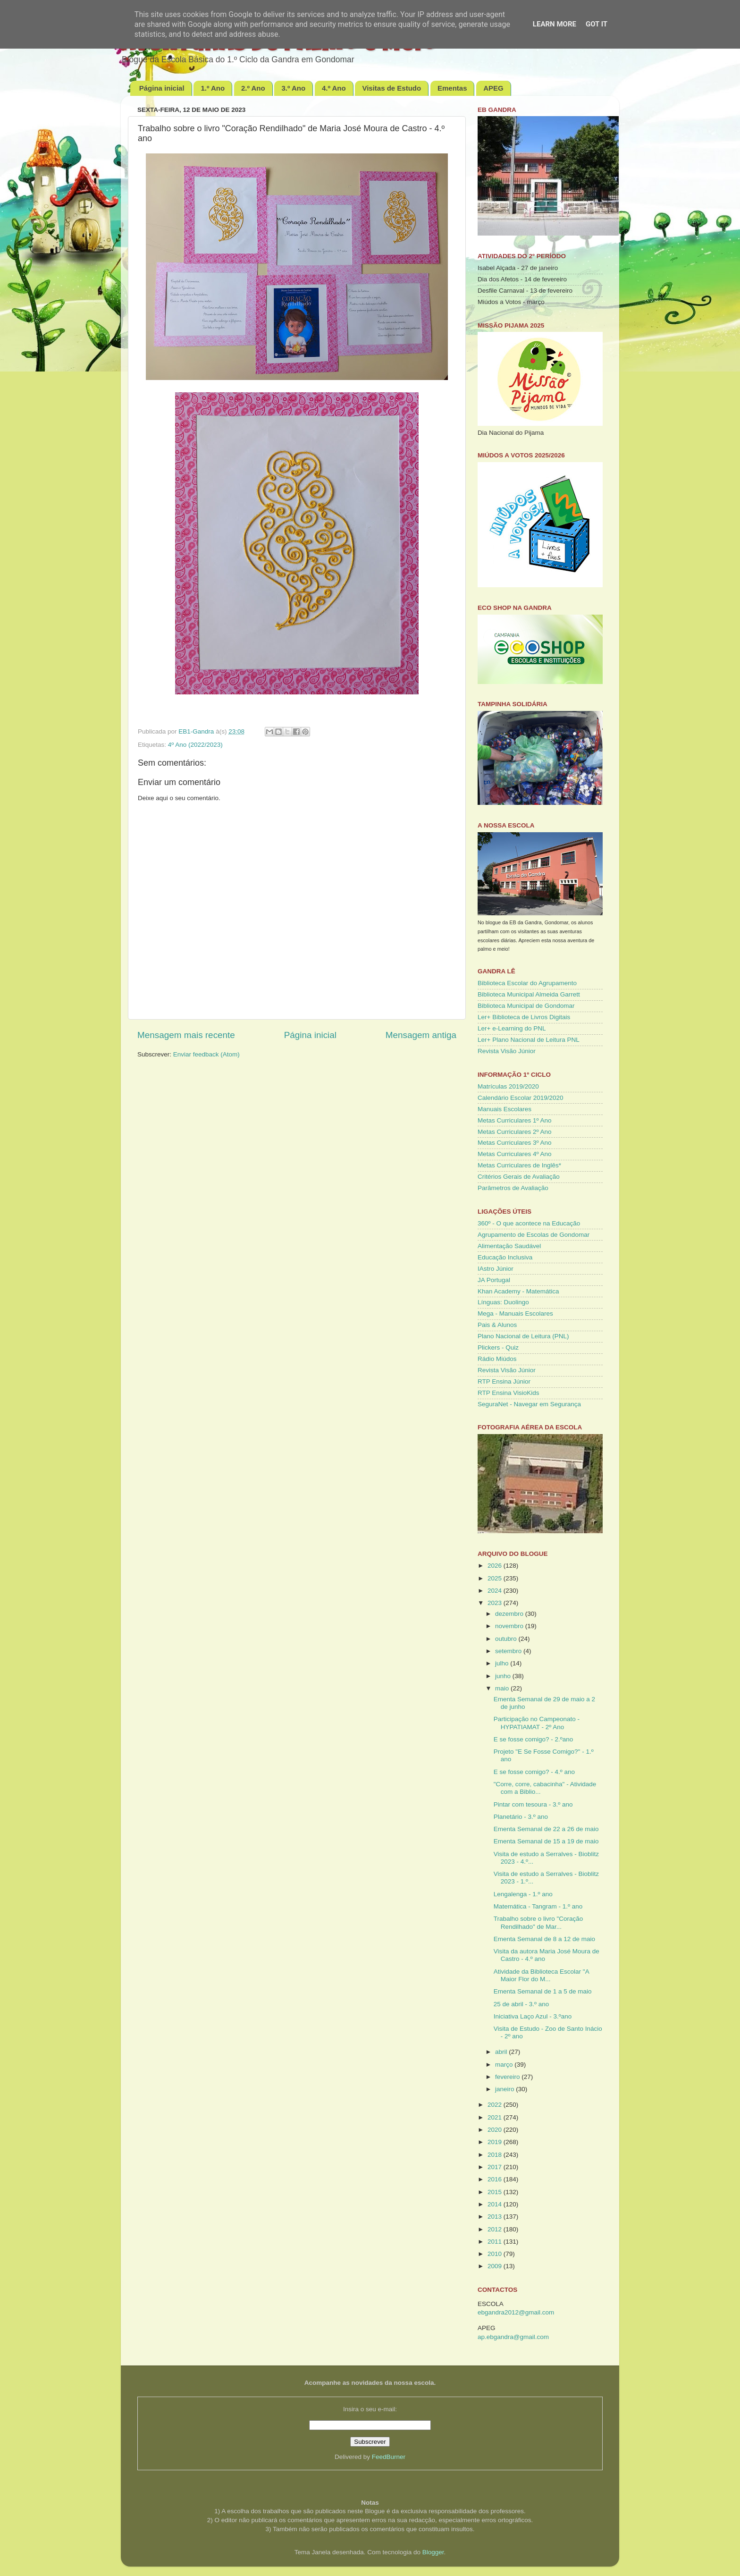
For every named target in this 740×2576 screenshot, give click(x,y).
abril (502, 2051)
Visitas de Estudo (391, 88)
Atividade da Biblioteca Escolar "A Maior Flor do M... (541, 1975)
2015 (496, 2192)
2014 (496, 2204)
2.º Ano (253, 88)
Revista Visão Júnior (507, 1051)
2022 (496, 2104)
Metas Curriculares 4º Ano (515, 1153)
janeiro (505, 2089)
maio (503, 1688)
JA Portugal (494, 1280)
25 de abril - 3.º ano (521, 2004)
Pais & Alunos (497, 1324)
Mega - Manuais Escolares (515, 1313)
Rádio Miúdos (497, 1358)
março (504, 2064)
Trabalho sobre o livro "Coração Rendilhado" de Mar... (538, 1922)
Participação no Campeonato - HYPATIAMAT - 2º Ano (537, 1722)
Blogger (433, 2552)
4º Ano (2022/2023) (195, 744)
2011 (496, 2241)
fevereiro (508, 2076)
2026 (496, 1565)
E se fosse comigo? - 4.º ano (534, 1771)
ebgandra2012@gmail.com (516, 2312)
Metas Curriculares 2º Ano (515, 1131)
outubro (507, 1638)
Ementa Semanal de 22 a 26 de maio (546, 1829)
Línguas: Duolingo (503, 1302)
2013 (496, 2216)
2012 (496, 2229)
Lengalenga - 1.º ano (523, 1894)
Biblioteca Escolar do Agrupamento (527, 983)
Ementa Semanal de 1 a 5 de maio (543, 1991)
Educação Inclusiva (505, 1257)
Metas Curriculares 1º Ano (515, 1120)
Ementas (452, 88)
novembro (510, 1626)
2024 (496, 1590)
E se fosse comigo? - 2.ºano (533, 1739)
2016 (496, 2179)
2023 (496, 1602)
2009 (496, 2266)
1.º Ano (213, 88)
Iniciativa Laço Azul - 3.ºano (533, 2016)
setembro (509, 1651)
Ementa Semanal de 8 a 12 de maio (544, 1939)
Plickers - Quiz (498, 1347)
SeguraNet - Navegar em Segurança (529, 1404)
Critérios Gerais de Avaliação (519, 1176)
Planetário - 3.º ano (521, 1816)
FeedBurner (388, 2456)
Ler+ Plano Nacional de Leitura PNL (529, 1039)
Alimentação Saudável (509, 1246)
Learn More (554, 24)
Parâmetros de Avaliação (513, 1187)
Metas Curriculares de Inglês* (519, 1165)
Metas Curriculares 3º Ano (515, 1142)
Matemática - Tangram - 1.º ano (538, 1906)
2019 (496, 2141)
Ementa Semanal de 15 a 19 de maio (546, 1841)
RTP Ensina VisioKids (508, 1392)
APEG (493, 88)
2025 (496, 1578)
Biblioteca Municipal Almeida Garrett (529, 994)
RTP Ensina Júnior (504, 1381)
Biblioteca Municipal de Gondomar (526, 1005)
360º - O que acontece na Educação (529, 1223)
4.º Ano (334, 88)
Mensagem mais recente (186, 1035)
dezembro (510, 1613)
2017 (496, 2167)
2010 (496, 2253)
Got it (596, 24)
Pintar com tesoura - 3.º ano (533, 1804)
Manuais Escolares (504, 1109)
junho (504, 1676)
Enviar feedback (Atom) (206, 1054)
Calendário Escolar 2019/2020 (520, 1097)
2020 (496, 2129)
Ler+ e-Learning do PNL (512, 1028)
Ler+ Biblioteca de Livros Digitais (524, 1017)
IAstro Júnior (495, 1268)
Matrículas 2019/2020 (508, 1086)
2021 (496, 2117)
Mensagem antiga (421, 1035)
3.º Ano (293, 88)
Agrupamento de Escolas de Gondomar (533, 1234)
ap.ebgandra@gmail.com (513, 2336)
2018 (496, 2154)
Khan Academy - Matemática (518, 1291)
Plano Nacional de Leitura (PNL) (523, 1336)
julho (502, 1663)
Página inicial (162, 88)
